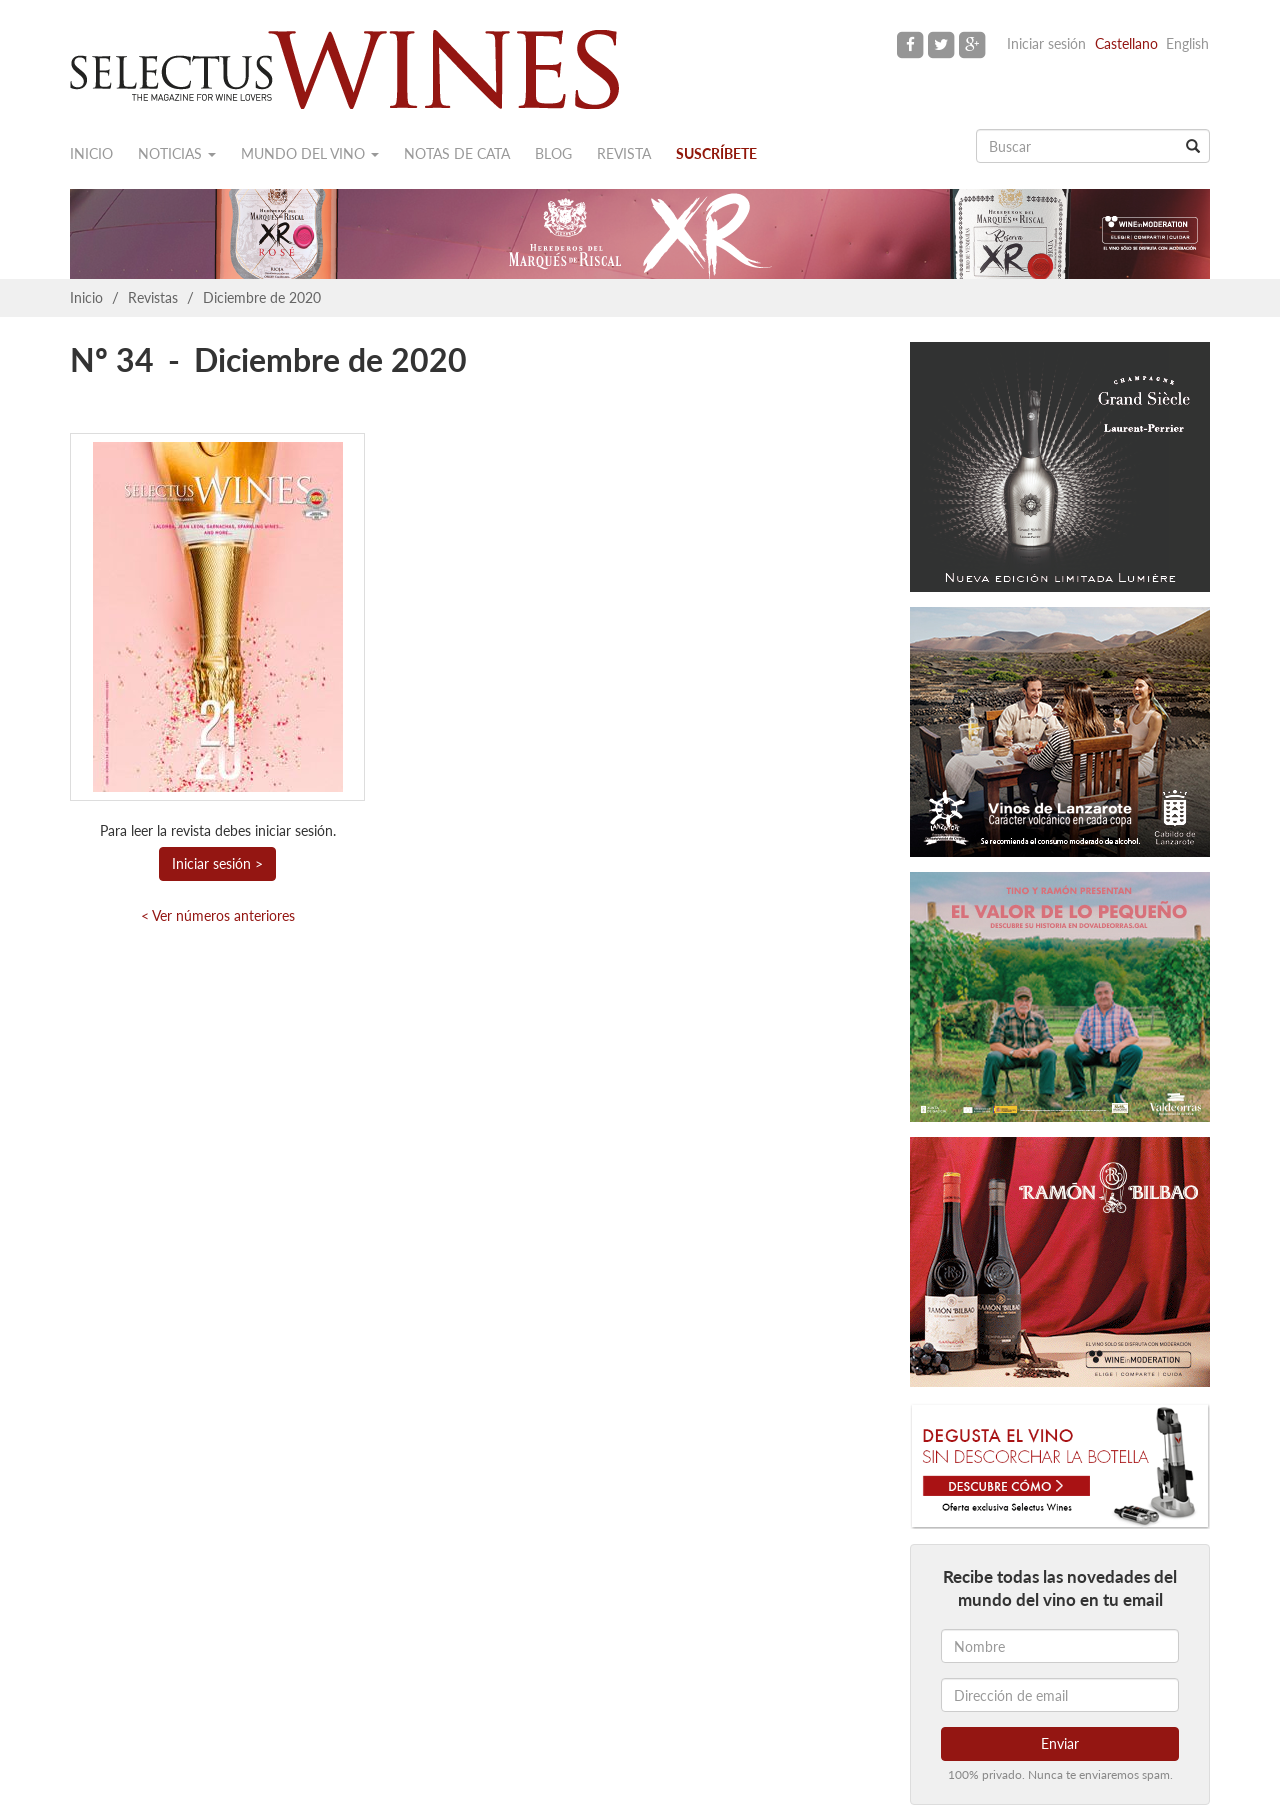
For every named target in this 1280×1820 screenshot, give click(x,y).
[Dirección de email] (1060, 1695)
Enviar (1060, 1743)
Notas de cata (457, 153)
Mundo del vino (310, 153)
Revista (624, 153)
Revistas (153, 297)
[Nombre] (1060, 1646)
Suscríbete (716, 153)
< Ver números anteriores (218, 915)
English (1187, 43)
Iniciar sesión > (217, 863)
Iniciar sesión (1046, 43)
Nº (89, 360)
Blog (553, 153)
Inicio (91, 153)
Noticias (177, 153)
